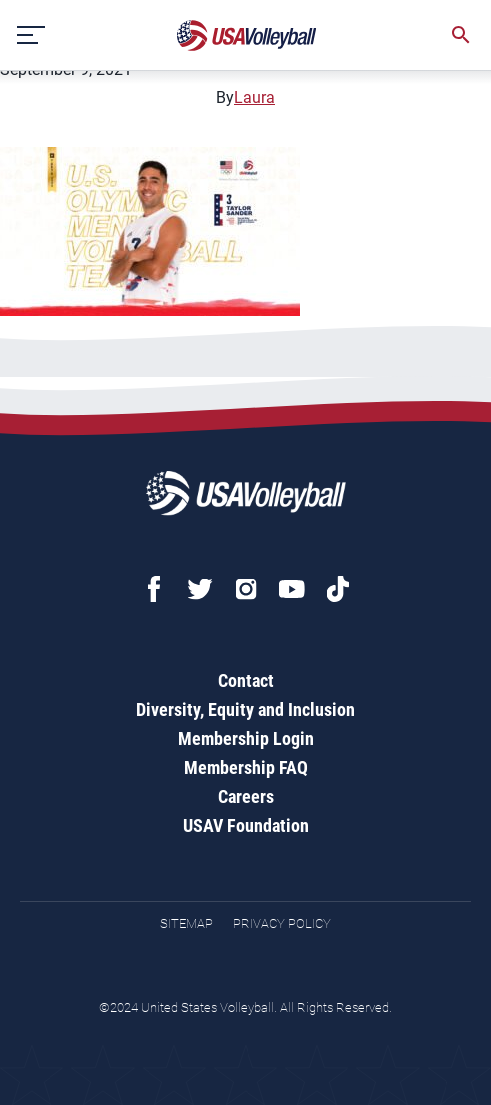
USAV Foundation (246, 825)
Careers (246, 796)
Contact (246, 680)
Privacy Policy (282, 923)
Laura (254, 97)
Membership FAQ (246, 767)
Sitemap (186, 923)
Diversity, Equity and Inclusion (245, 709)
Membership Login (246, 738)
